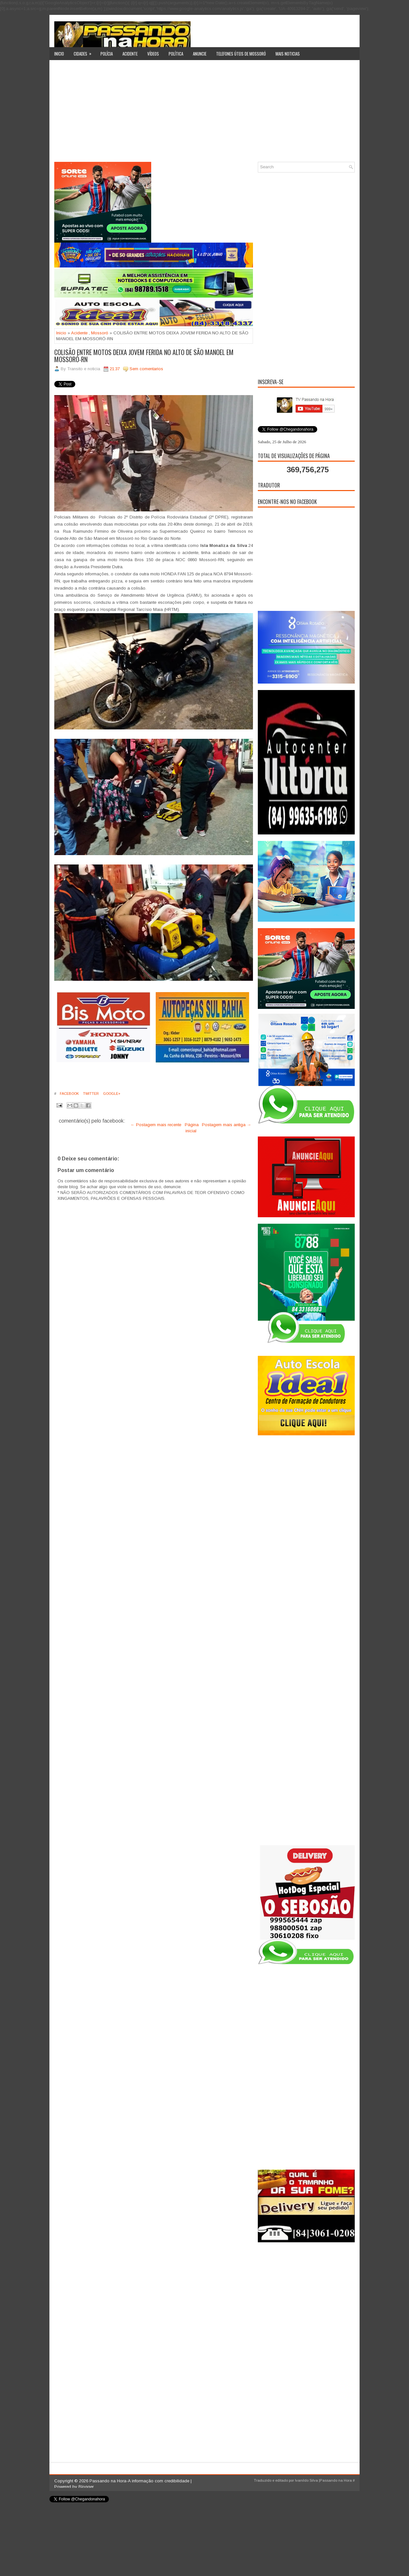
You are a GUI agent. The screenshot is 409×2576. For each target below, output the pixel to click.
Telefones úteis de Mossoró (241, 53)
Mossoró (99, 332)
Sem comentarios (146, 368)
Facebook (69, 1093)
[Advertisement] (204, 113)
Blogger (86, 2486)
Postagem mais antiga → (226, 1124)
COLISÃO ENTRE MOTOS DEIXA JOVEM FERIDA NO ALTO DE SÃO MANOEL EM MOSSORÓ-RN (144, 356)
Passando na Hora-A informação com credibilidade (139, 2480)
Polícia (106, 53)
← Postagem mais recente (156, 1124)
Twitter (90, 1093)
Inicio (59, 53)
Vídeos (153, 53)
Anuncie (199, 53)
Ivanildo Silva (306, 2480)
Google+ (111, 1093)
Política (176, 53)
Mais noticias (288, 53)
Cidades (85, 52)
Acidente (130, 53)
